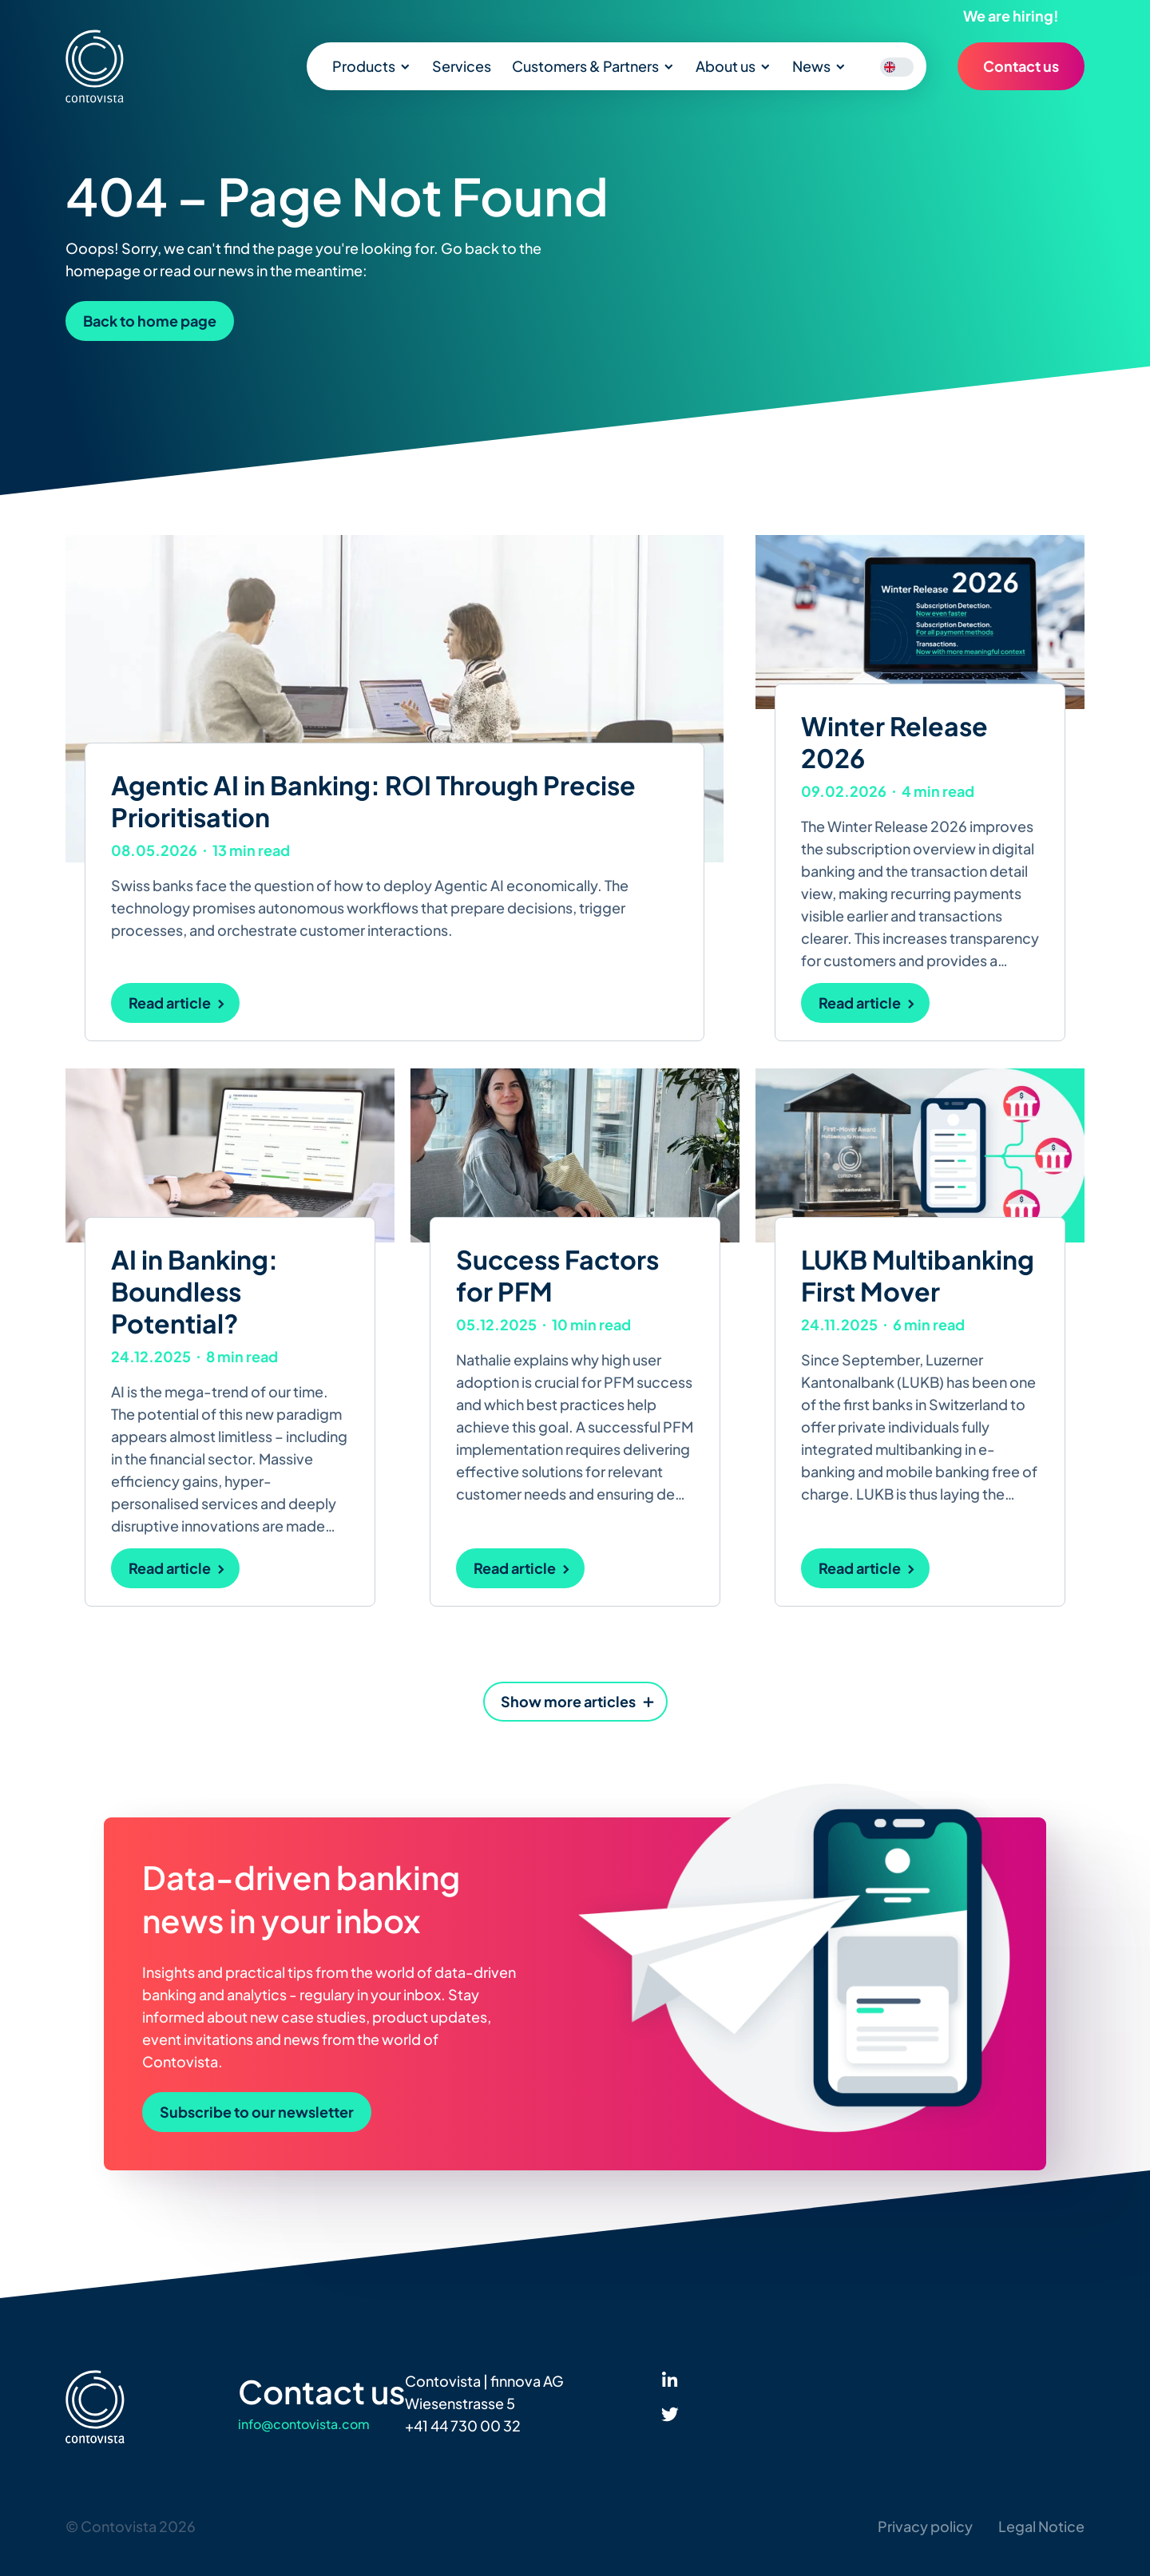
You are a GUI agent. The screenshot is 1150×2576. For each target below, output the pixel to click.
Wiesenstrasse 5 (460, 2403)
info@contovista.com (304, 2423)
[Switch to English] (889, 67)
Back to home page (149, 320)
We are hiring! (1011, 15)
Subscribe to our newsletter (257, 2111)
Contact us (1021, 66)
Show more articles (568, 1701)
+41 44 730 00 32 (463, 2425)
